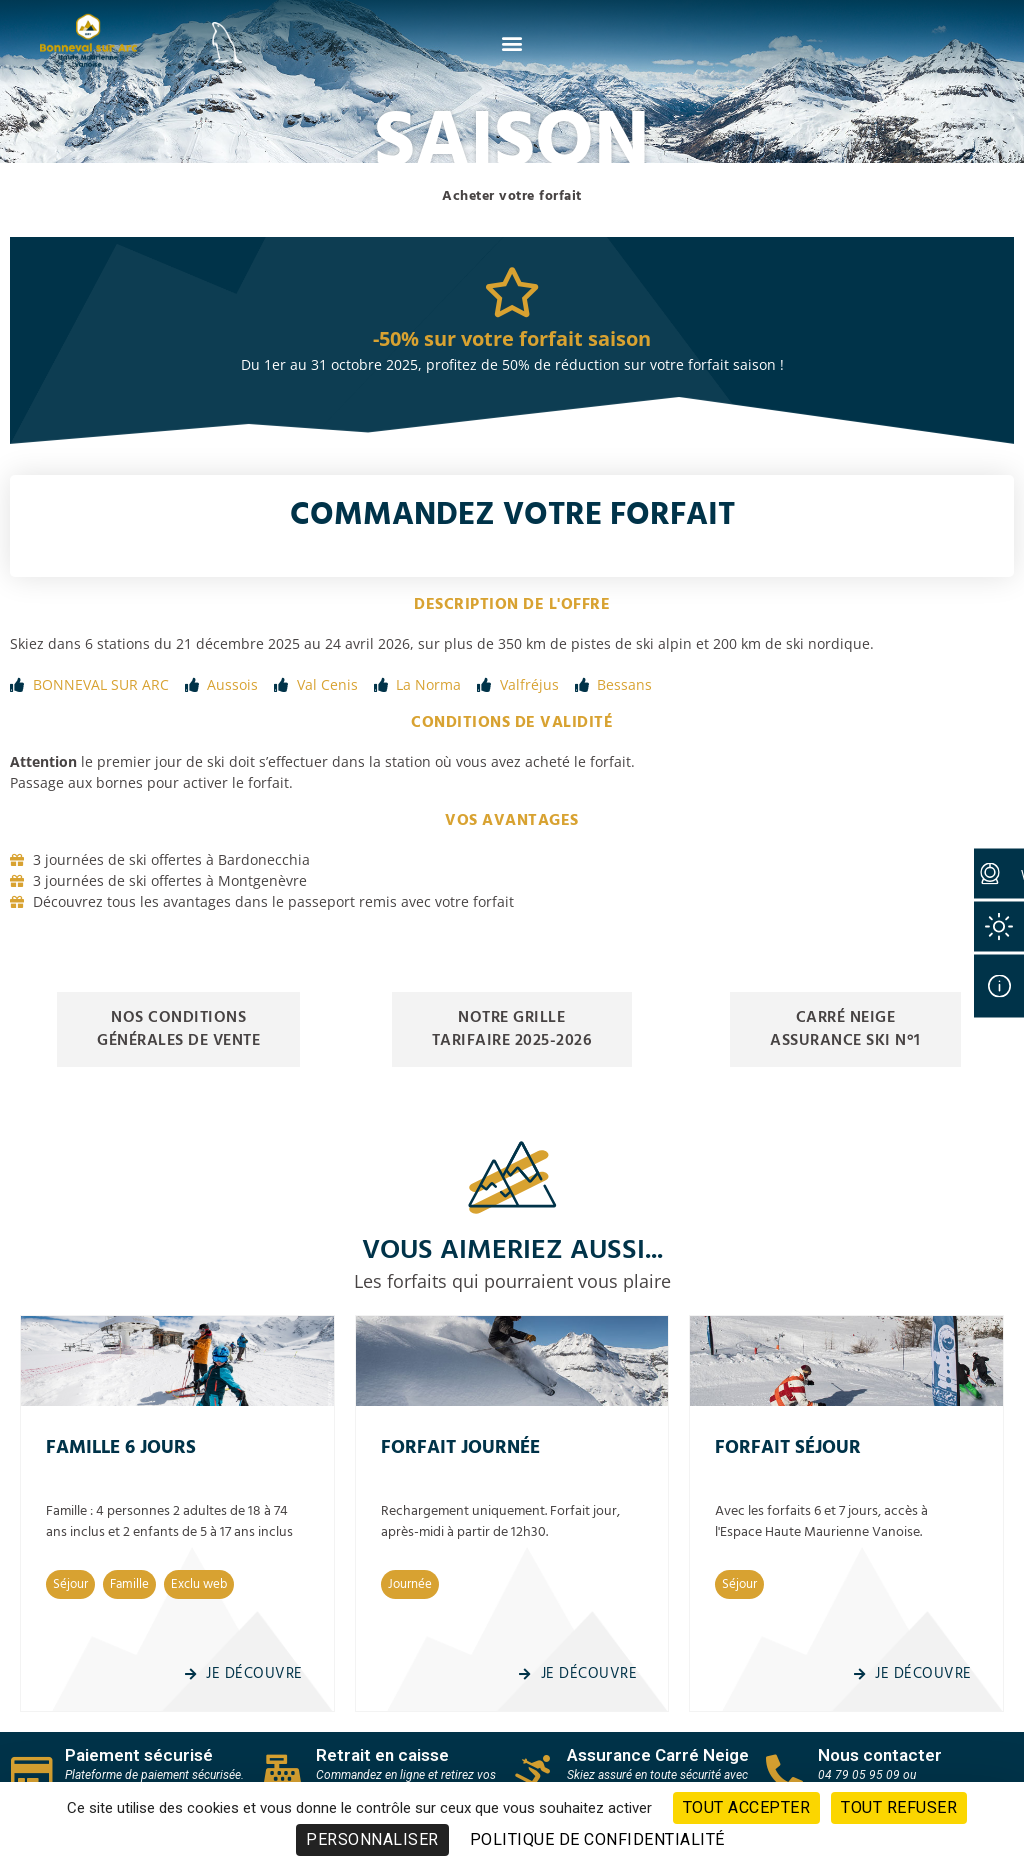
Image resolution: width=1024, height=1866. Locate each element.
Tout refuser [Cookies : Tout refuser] (899, 1807)
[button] (512, 42)
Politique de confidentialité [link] (597, 1839)
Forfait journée (460, 1448)
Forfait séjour (788, 1448)
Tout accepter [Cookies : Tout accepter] (747, 1807)
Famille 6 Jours (121, 1448)
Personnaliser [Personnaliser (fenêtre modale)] (372, 1839)
